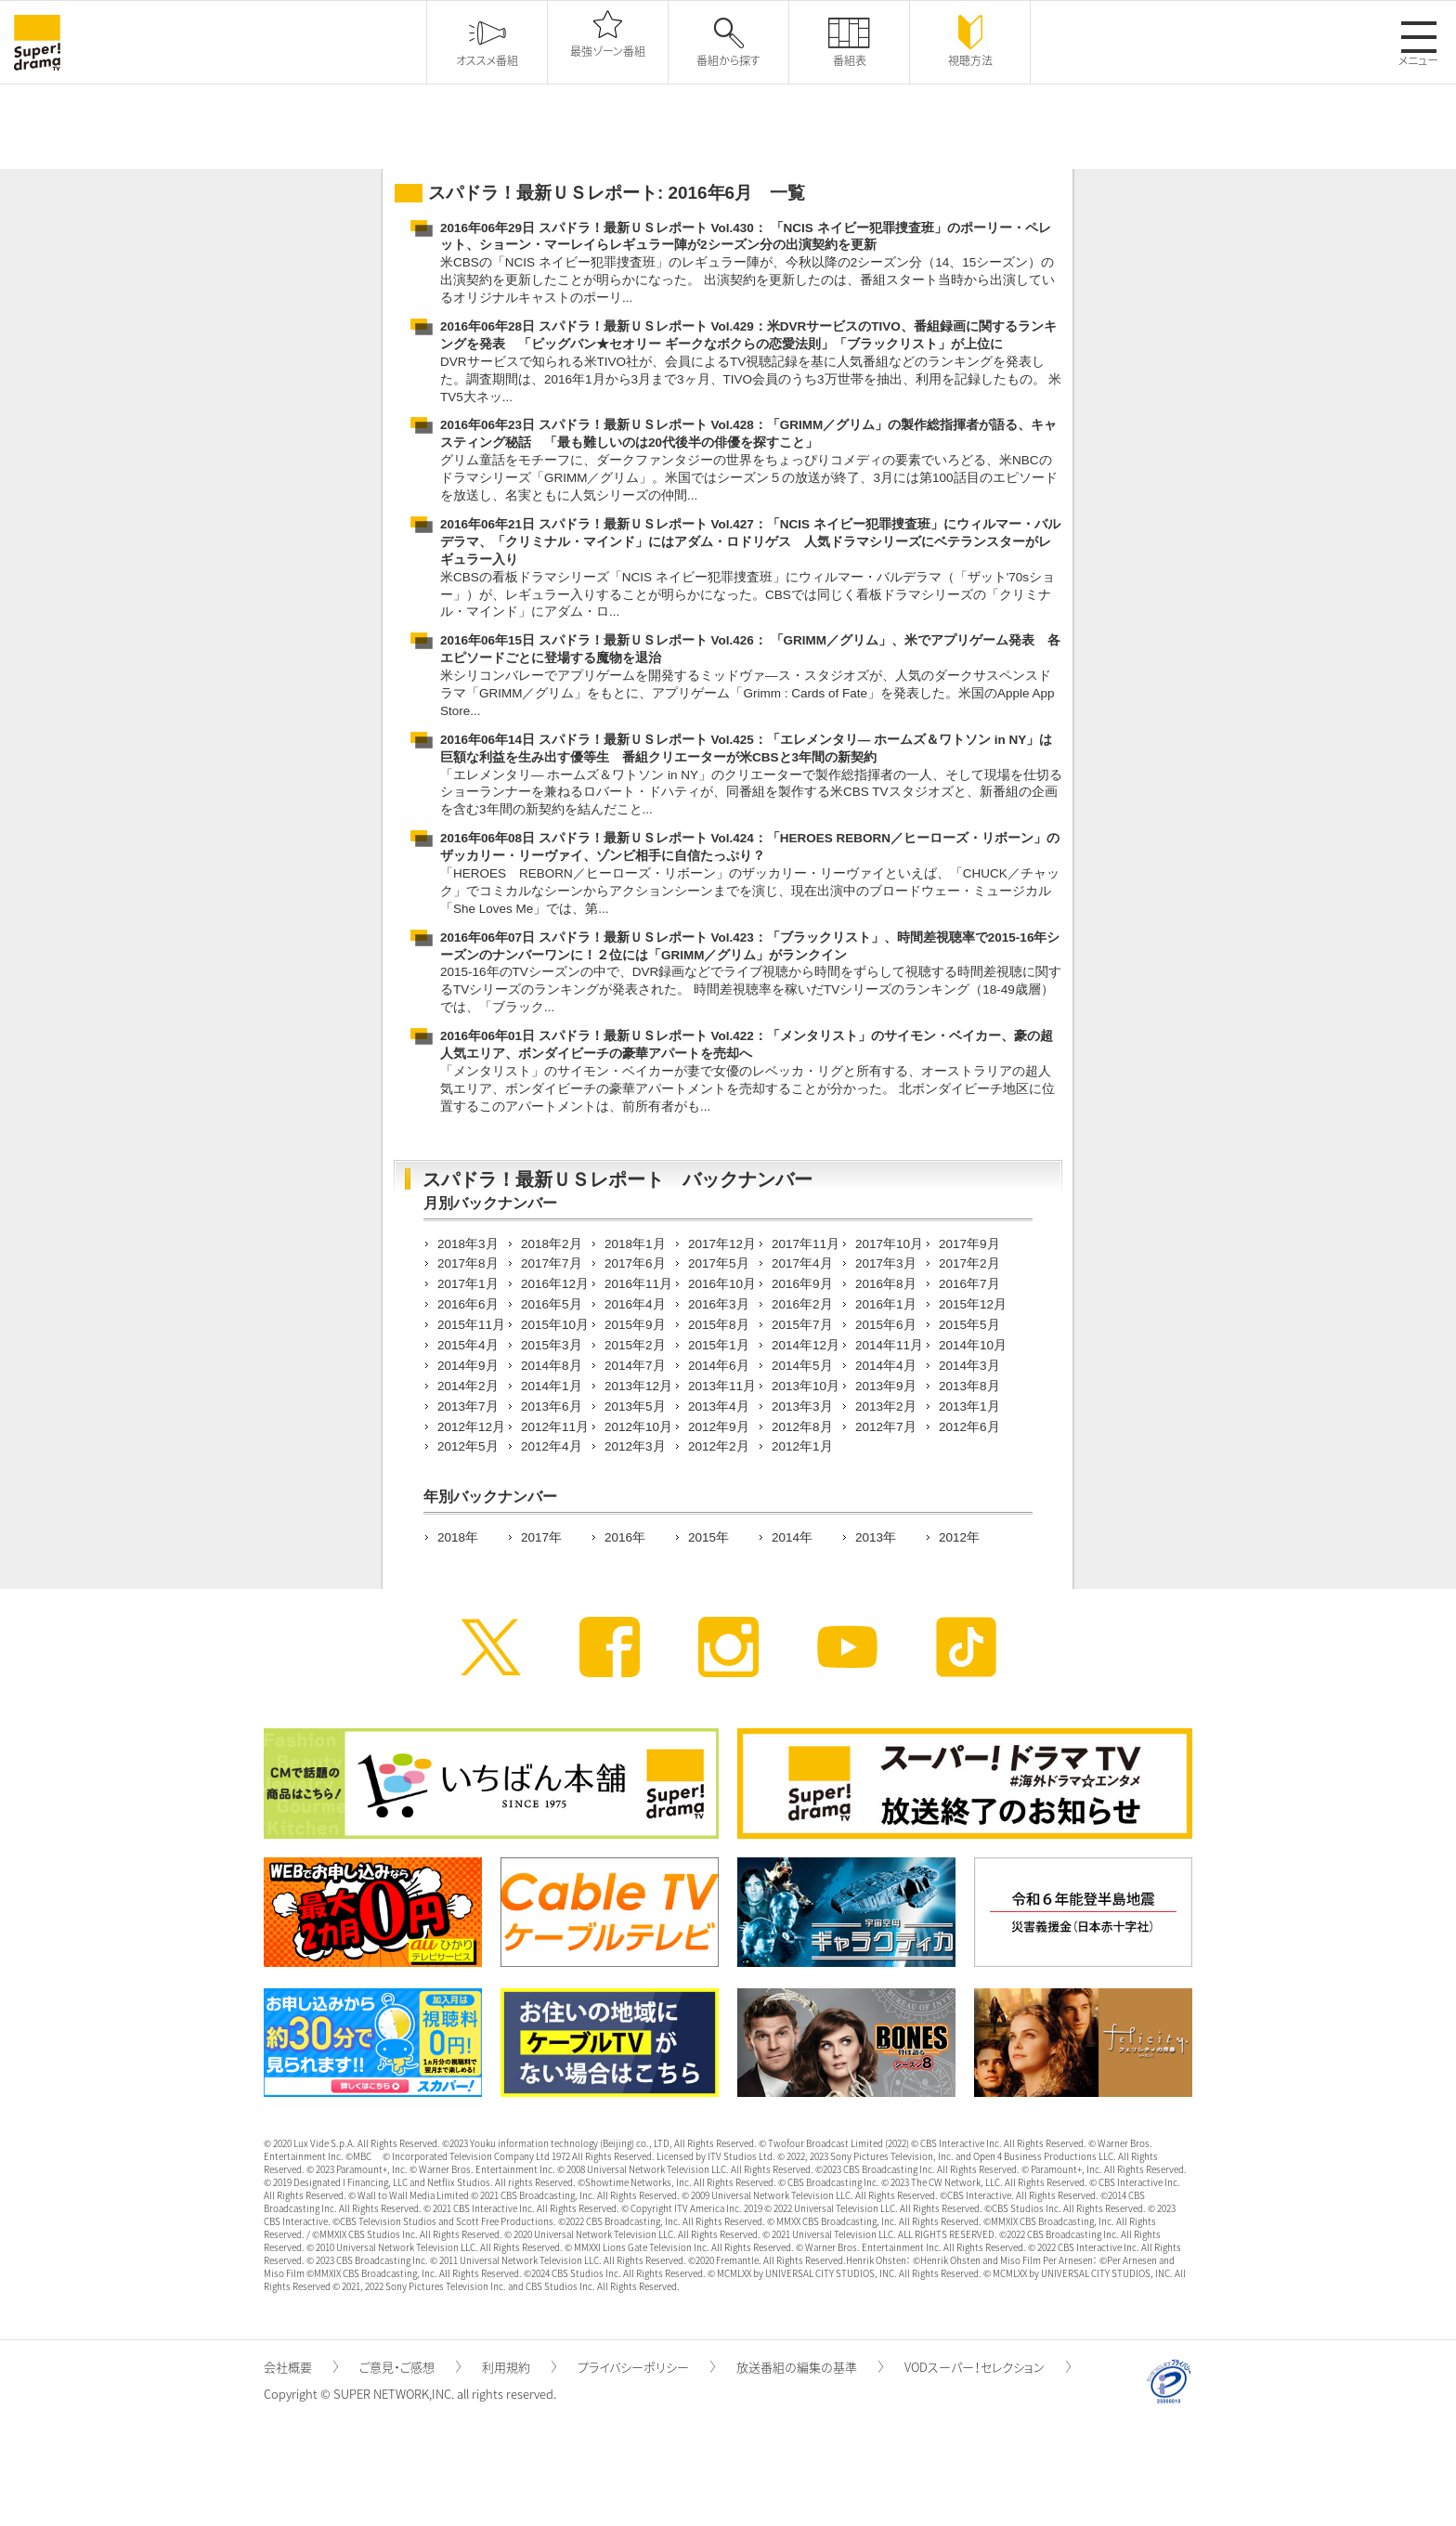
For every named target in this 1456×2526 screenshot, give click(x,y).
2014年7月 (635, 1366)
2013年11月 (722, 1386)
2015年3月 (551, 1345)
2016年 (624, 1537)
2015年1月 (718, 1345)
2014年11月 (889, 1345)
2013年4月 (718, 1406)
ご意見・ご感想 (410, 2367)
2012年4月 (551, 1446)
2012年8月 (802, 1427)
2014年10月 (973, 1345)
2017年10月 (889, 1244)
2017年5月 (718, 1263)
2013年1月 (969, 1406)
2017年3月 (885, 1263)
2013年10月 (805, 1386)
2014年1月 (551, 1386)
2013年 (875, 1537)
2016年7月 (969, 1284)
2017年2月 (969, 1263)
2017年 (541, 1537)
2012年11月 (555, 1427)
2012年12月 (471, 1427)
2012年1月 (802, 1446)
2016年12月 (555, 1284)
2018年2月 (551, 1244)
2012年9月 (718, 1427)
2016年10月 (722, 1284)
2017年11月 (805, 1244)
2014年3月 (969, 1366)
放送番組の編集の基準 (809, 2367)
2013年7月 (468, 1406)
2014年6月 (718, 1366)
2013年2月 (885, 1406)
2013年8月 (969, 1386)
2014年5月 (802, 1366)
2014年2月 (468, 1386)
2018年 (457, 1537)
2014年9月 (468, 1366)
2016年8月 (885, 1284)
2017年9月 (969, 1244)
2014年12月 (805, 1345)
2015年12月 (973, 1304)
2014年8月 (551, 1366)
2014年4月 (885, 1366)
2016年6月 (468, 1304)
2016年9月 (802, 1284)
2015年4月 (468, 1345)
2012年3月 (635, 1446)
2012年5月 (468, 1446)
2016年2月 (802, 1304)
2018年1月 (635, 1244)
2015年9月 (635, 1325)
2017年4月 (802, 1263)
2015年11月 (471, 1325)
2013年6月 (551, 1406)
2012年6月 (969, 1427)
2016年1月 (885, 1304)
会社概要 (301, 2367)
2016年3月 (718, 1304)
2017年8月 (468, 1263)
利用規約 (519, 2367)
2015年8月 (718, 1325)
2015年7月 (802, 1325)
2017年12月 (722, 1244)
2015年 (708, 1537)
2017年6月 (635, 1263)
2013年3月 (802, 1406)
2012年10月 (638, 1427)
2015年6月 (885, 1325)
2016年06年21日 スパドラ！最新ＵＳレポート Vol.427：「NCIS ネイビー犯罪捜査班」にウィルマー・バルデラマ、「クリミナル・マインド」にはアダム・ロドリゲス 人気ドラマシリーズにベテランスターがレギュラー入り (750, 541)
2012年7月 (885, 1427)
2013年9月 (885, 1386)
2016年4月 (635, 1304)
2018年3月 (468, 1244)
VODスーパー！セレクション (987, 2367)
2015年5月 (969, 1325)
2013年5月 (635, 1406)
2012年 (959, 1537)
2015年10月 (555, 1325)
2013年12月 (638, 1386)
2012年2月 (718, 1446)
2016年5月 (551, 1304)
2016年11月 (638, 1284)
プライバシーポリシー (646, 2367)
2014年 (792, 1537)
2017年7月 (551, 1263)
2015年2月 (635, 1345)
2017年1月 (468, 1284)
